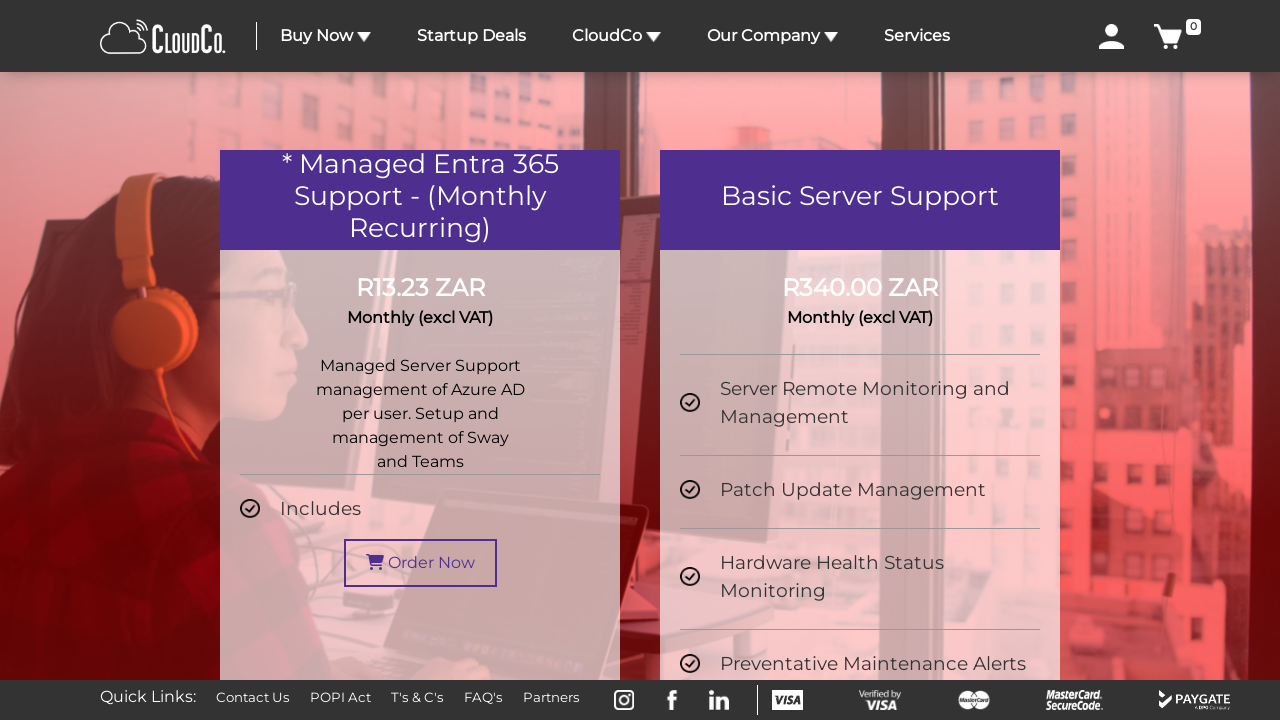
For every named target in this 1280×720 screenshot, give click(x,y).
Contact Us (253, 697)
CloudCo (616, 35)
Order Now (420, 562)
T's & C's (417, 697)
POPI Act (340, 697)
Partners (551, 697)
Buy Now (325, 35)
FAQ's (483, 697)
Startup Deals (471, 35)
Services (917, 35)
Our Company (772, 35)
